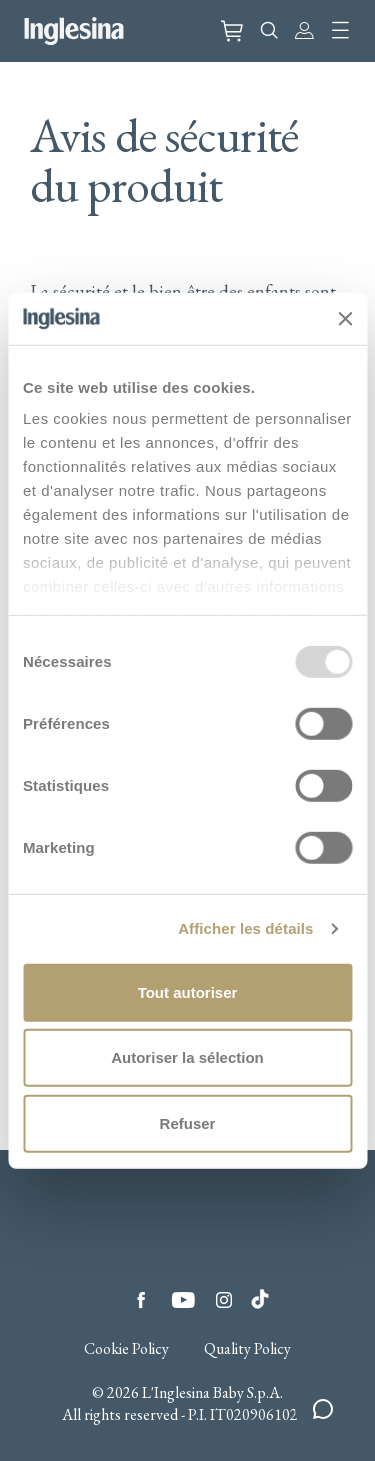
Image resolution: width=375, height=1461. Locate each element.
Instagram (224, 1300)
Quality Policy (247, 1349)
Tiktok (260, 1294)
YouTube (183, 1300)
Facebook (141, 1300)
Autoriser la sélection (187, 1057)
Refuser (188, 1123)
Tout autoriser (188, 992)
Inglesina (74, 31)
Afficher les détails (245, 928)
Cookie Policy (126, 1349)
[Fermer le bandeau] (345, 318)
